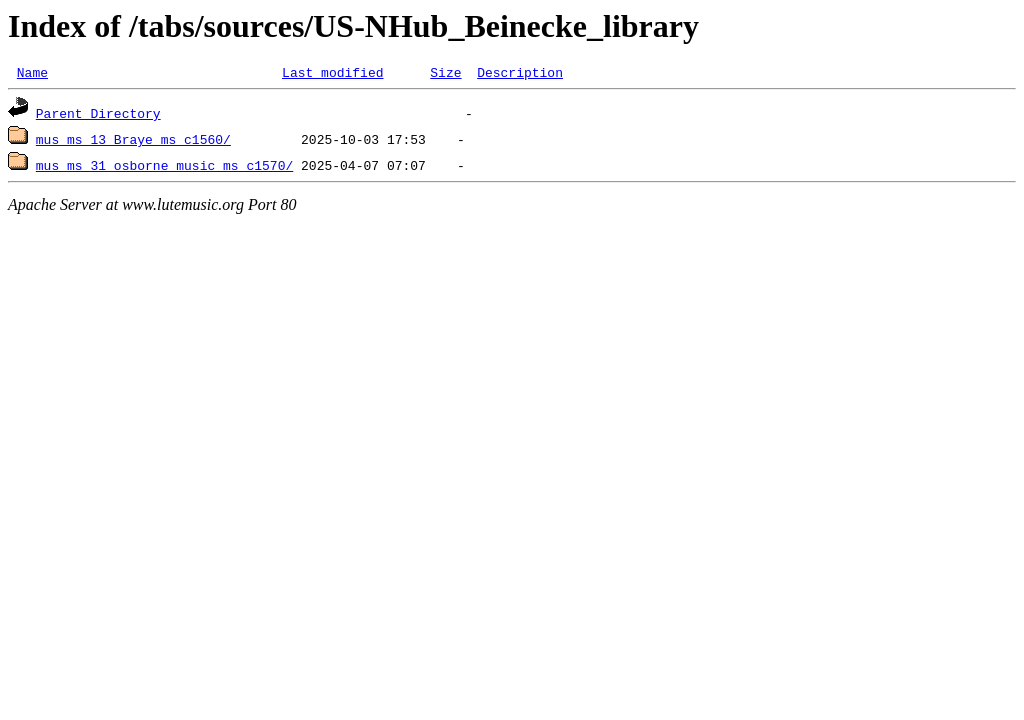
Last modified (332, 75)
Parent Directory (98, 116)
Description (520, 75)
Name (32, 75)
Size (445, 75)
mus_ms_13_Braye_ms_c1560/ (133, 142)
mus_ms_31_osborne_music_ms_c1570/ (164, 168)
